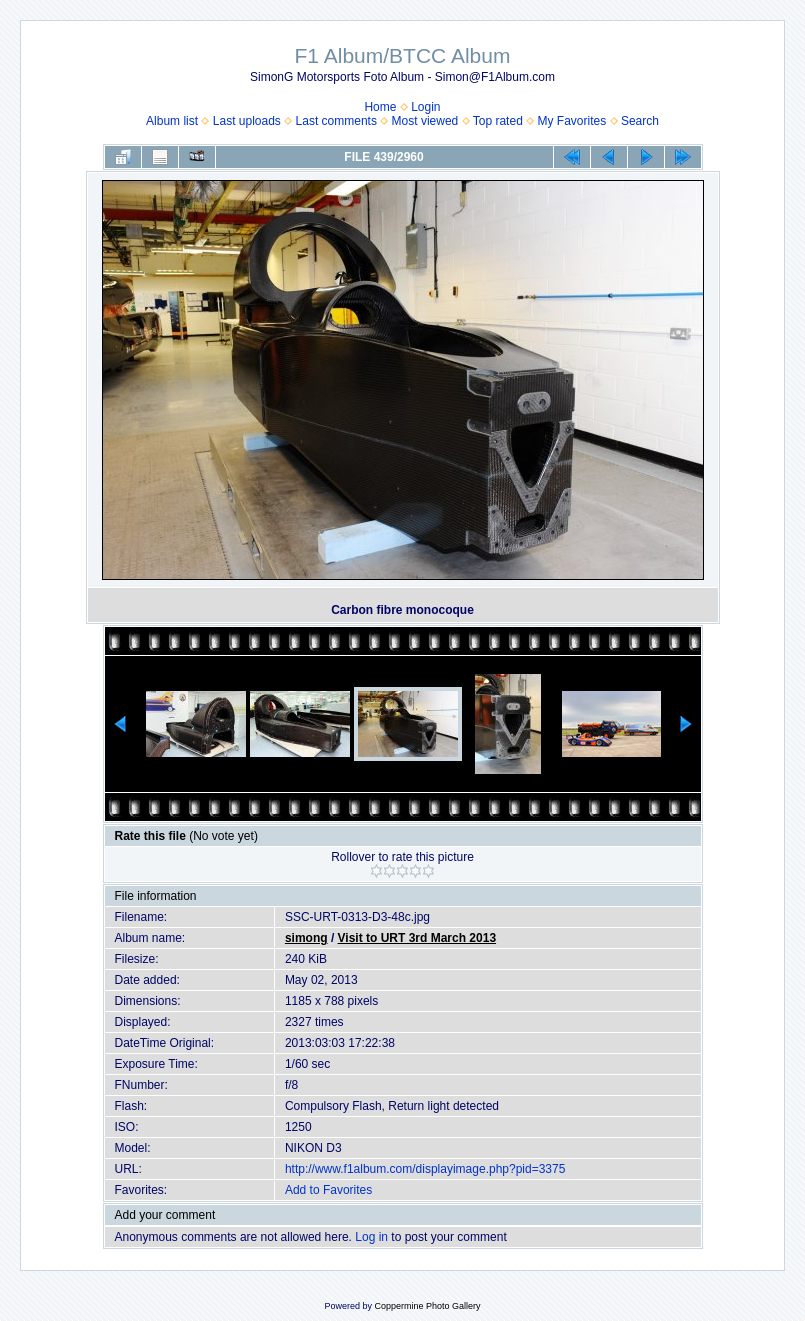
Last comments (336, 121)
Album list (172, 121)
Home (380, 107)
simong (306, 938)
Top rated (498, 121)
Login (425, 107)
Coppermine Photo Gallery (427, 1306)
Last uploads (247, 121)
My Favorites (572, 121)
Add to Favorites (328, 1190)
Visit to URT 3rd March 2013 (417, 938)
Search (640, 121)
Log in (371, 1237)
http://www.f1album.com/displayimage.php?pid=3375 (425, 1169)
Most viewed (425, 121)
